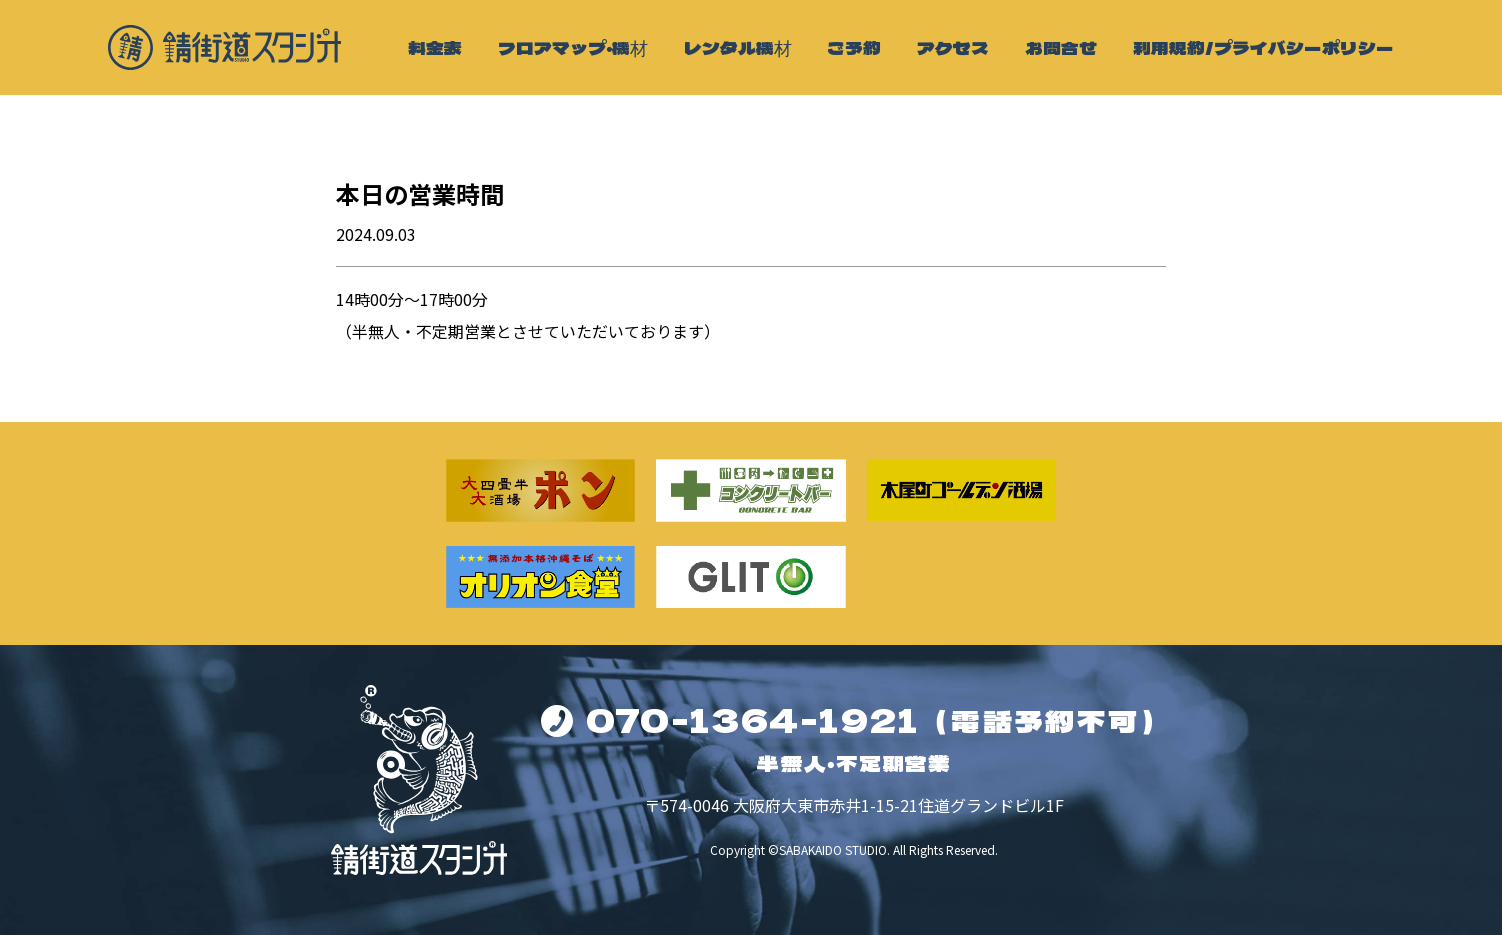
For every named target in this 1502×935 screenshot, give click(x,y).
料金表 (435, 47)
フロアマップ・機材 (573, 47)
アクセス (953, 47)
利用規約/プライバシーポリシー (1263, 47)
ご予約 (854, 47)
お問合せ (1061, 47)
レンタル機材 (738, 47)
